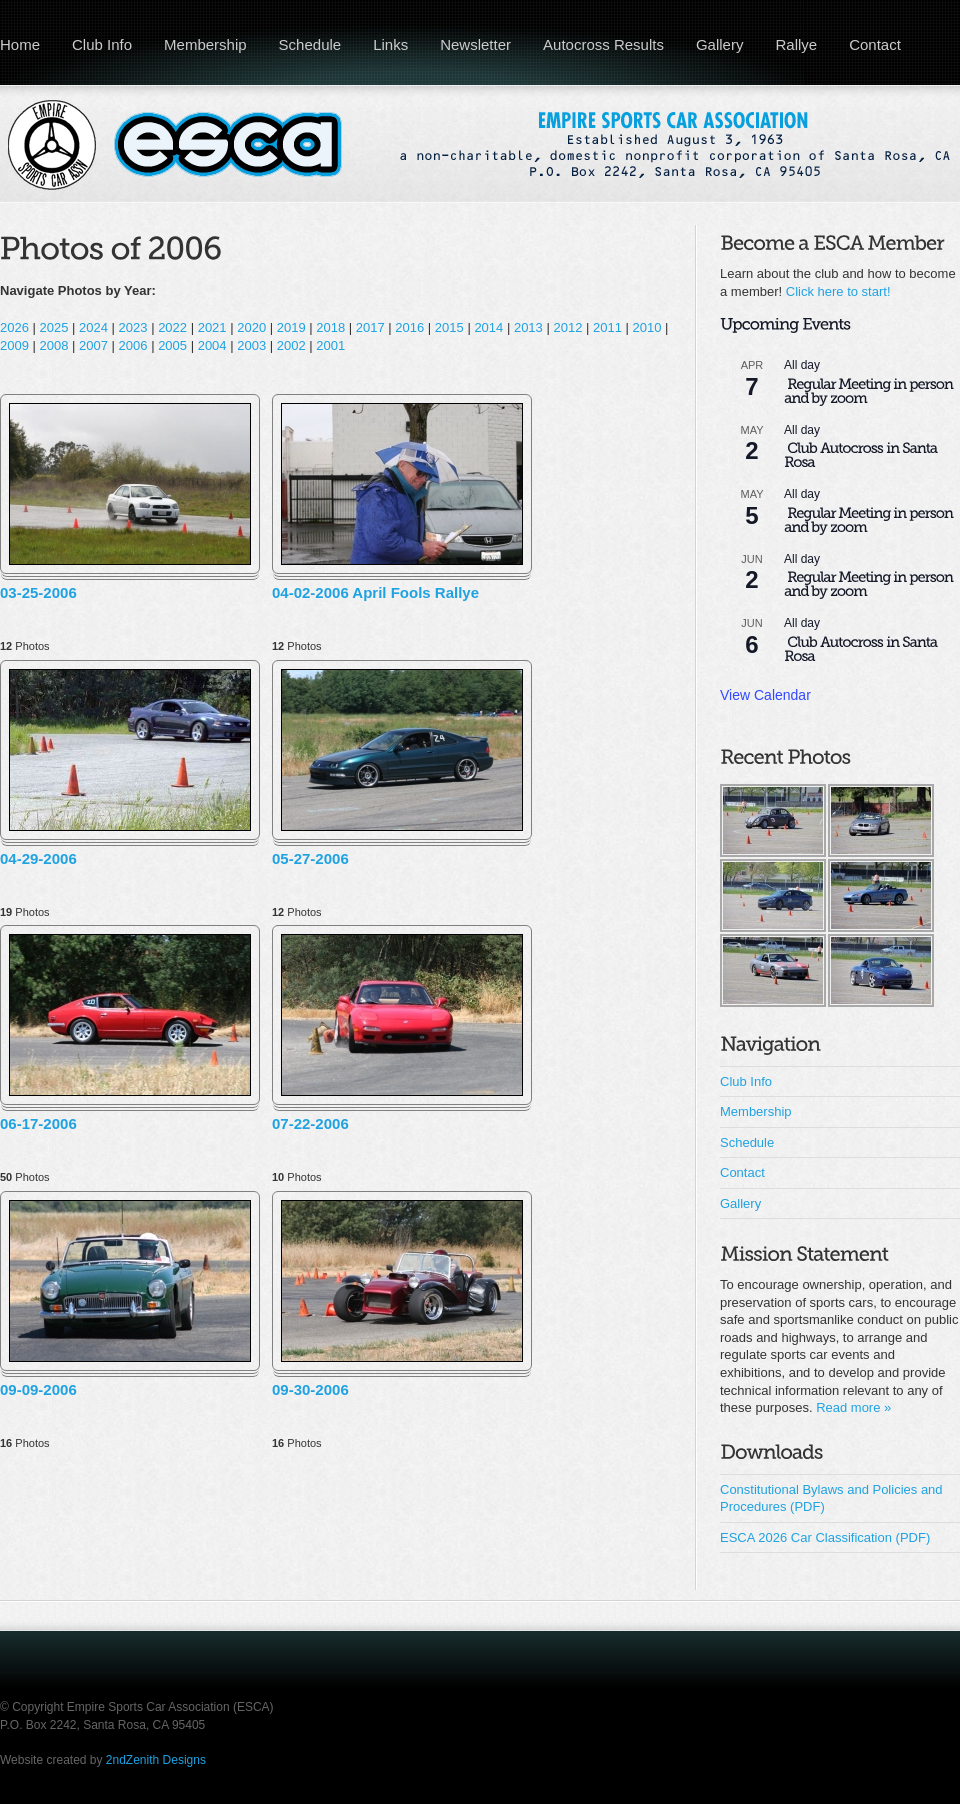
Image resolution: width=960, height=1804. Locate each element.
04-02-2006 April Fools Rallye (375, 592)
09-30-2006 (310, 1389)
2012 (567, 327)
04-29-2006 (38, 858)
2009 (14, 345)
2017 (370, 327)
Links (390, 44)
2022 (172, 327)
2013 (528, 327)
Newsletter (475, 44)
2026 (14, 327)
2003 (251, 345)
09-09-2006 (38, 1389)
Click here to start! (838, 291)
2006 (133, 345)
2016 (409, 327)
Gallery (720, 44)
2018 (330, 327)
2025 (54, 327)
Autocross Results (603, 44)
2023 (133, 327)
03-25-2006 (38, 592)
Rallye (796, 44)
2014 (488, 327)
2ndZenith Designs (156, 1760)
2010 (647, 327)
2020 (251, 327)
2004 (212, 345)
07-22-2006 (310, 1123)
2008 (54, 345)
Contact (875, 44)
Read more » (853, 1407)
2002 (291, 345)
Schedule (310, 44)
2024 (93, 327)
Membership (205, 44)
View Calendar (765, 695)
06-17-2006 (38, 1123)
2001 (330, 345)
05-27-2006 (310, 858)
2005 (172, 345)
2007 (93, 345)
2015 (449, 327)
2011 (607, 327)
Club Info (102, 44)
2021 (212, 327)
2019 (291, 327)
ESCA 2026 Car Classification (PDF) (825, 1537)
